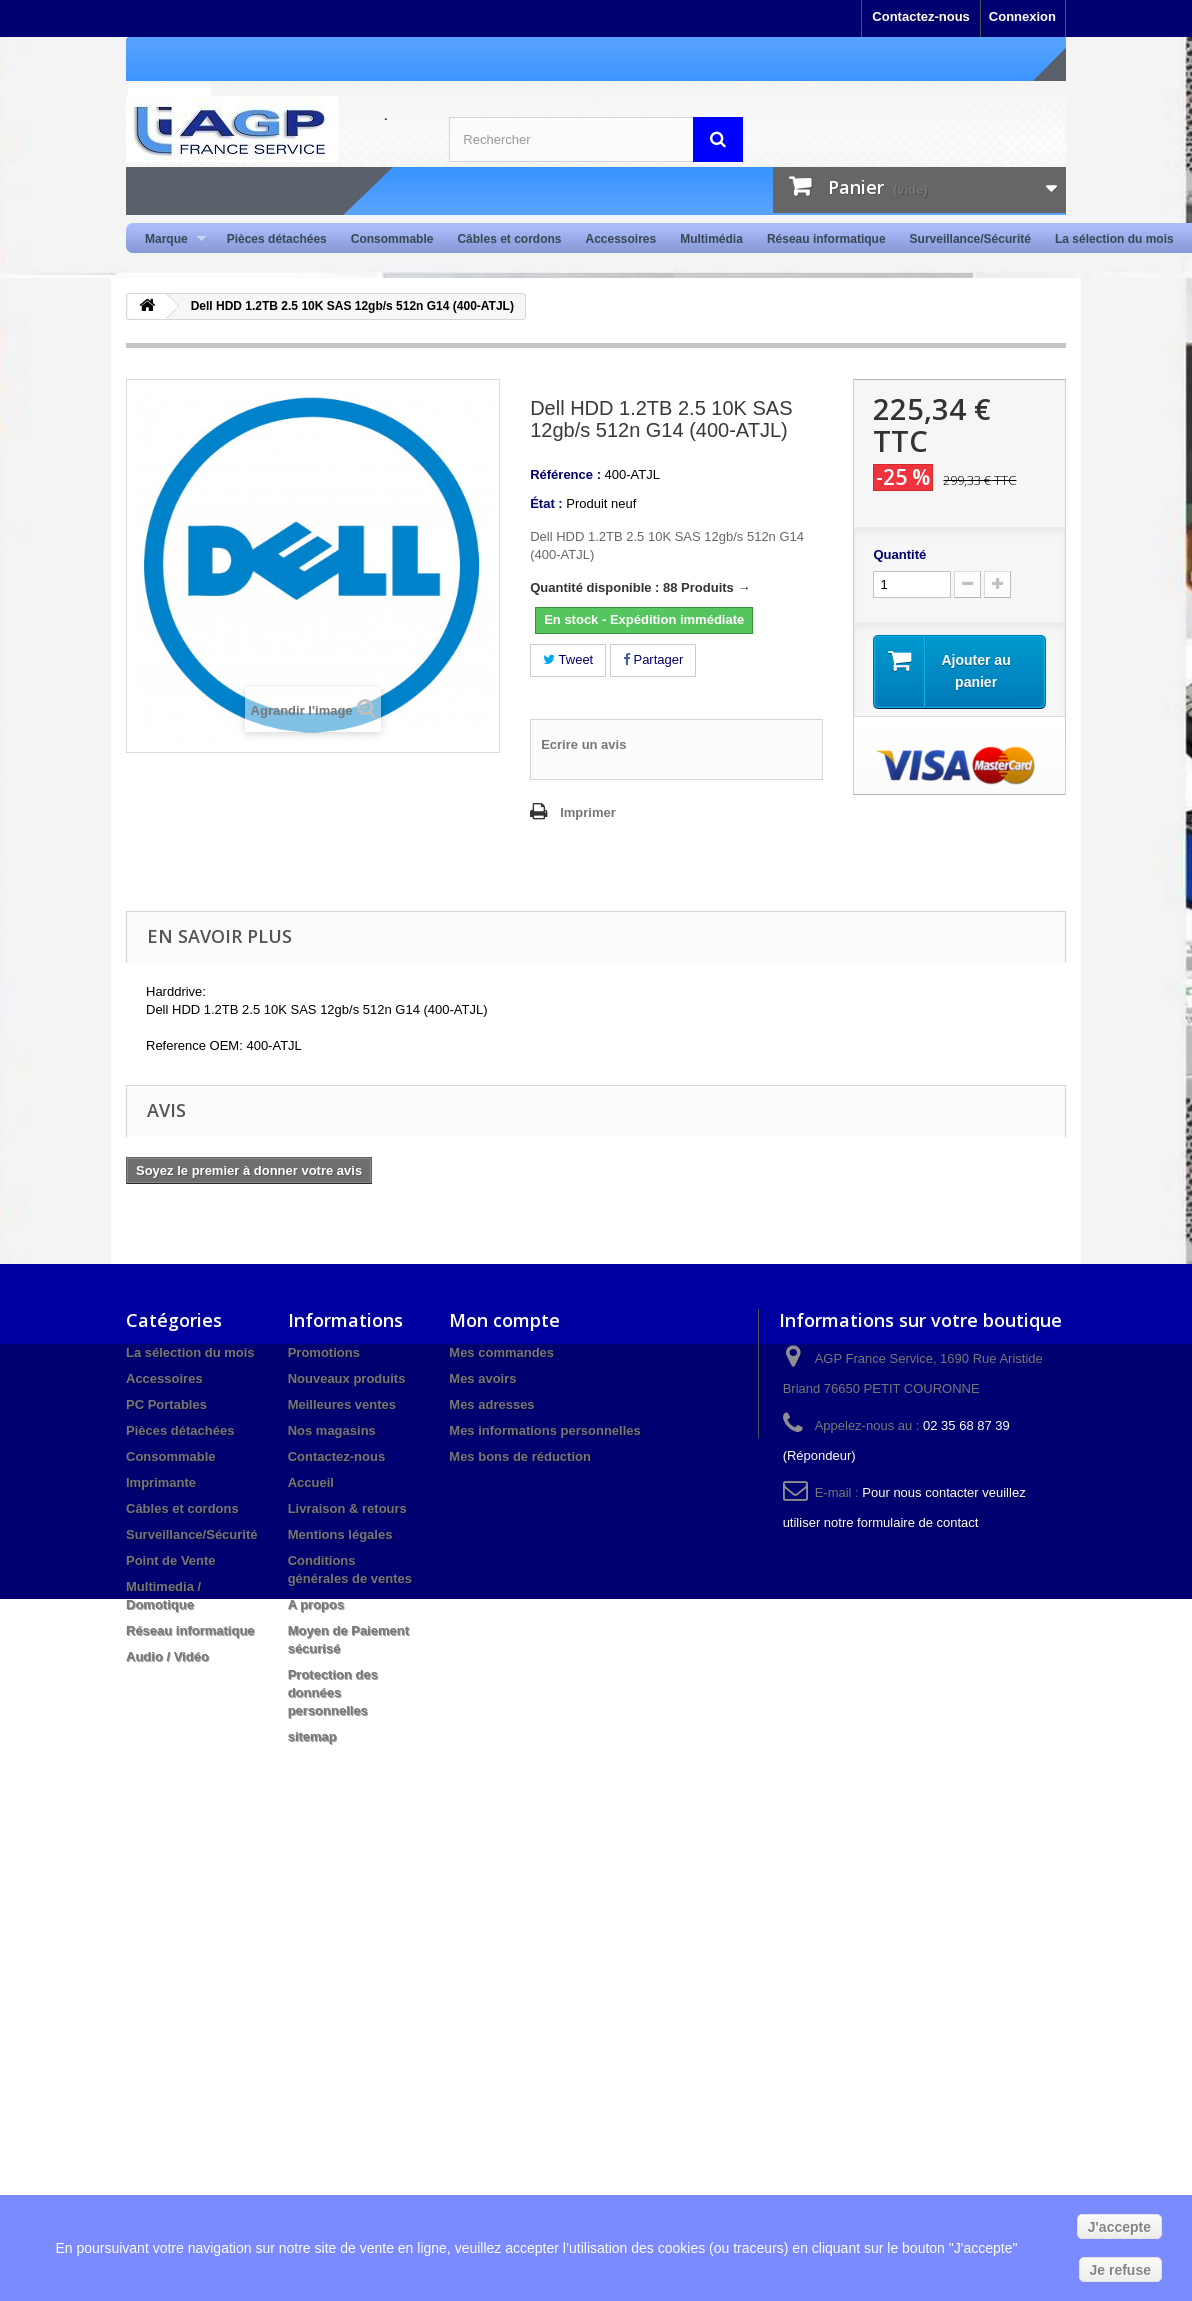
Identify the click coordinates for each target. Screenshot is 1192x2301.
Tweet (568, 659)
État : (546, 503)
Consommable (392, 239)
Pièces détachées (277, 239)
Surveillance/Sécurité (970, 239)
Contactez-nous (921, 16)
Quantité (899, 554)
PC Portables (166, 1404)
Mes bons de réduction (520, 1456)
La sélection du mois (1114, 239)
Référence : (565, 474)
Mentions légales (340, 1534)
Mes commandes (501, 1352)
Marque (169, 239)
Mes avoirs (482, 1378)
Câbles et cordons (509, 239)
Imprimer (588, 812)
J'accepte (1119, 2227)
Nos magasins (332, 1430)
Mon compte (504, 1320)
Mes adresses (491, 1404)
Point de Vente (171, 1560)
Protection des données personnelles (333, 1692)
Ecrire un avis (583, 744)
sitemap (312, 1736)
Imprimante (161, 1482)
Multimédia (711, 239)
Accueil (311, 1482)
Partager (653, 659)
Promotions (324, 1352)
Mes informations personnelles (544, 1430)
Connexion (1022, 16)
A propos (316, 1604)
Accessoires (620, 239)
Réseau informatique (826, 239)
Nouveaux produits (347, 1378)
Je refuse (1120, 2270)
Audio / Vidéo (167, 1656)
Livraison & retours (347, 1508)
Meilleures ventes (342, 1404)
